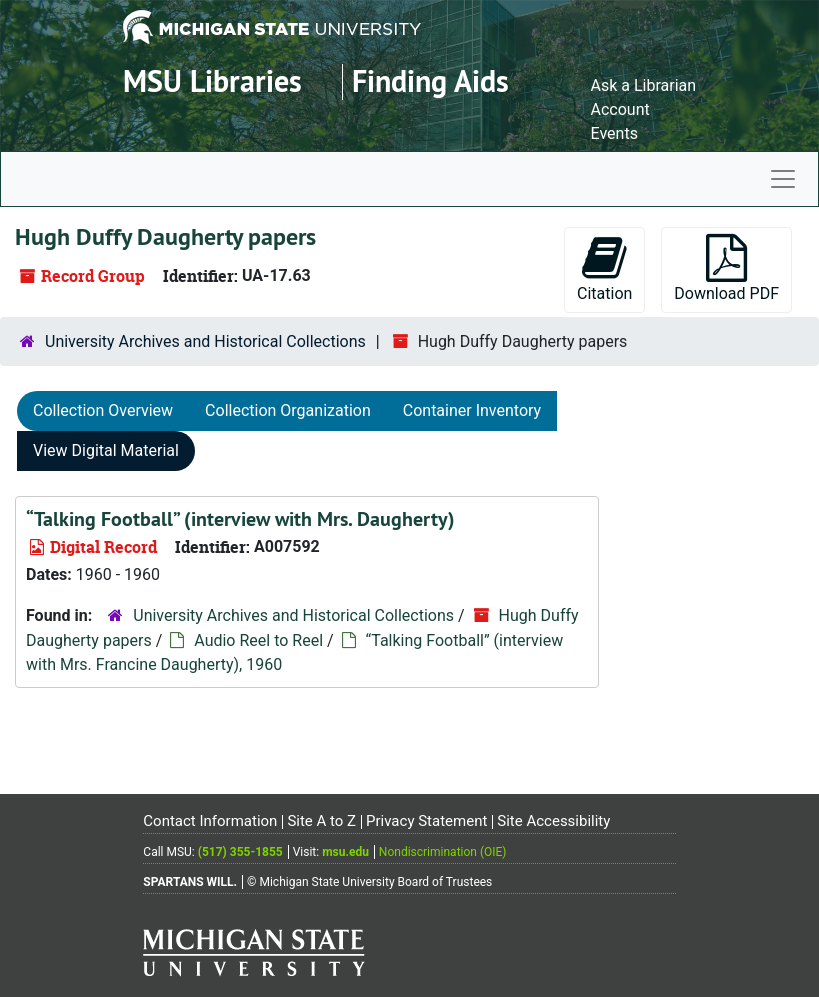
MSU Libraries (212, 81)
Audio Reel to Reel (258, 640)
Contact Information (210, 821)
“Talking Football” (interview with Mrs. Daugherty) (240, 519)
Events (614, 133)
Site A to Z (321, 821)
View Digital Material (106, 450)
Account (620, 109)
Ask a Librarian (644, 85)
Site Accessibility (553, 821)
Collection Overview (103, 410)
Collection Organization (288, 410)
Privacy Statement (426, 821)
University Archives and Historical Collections (205, 341)
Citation (604, 268)
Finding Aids (430, 81)
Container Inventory (472, 410)
